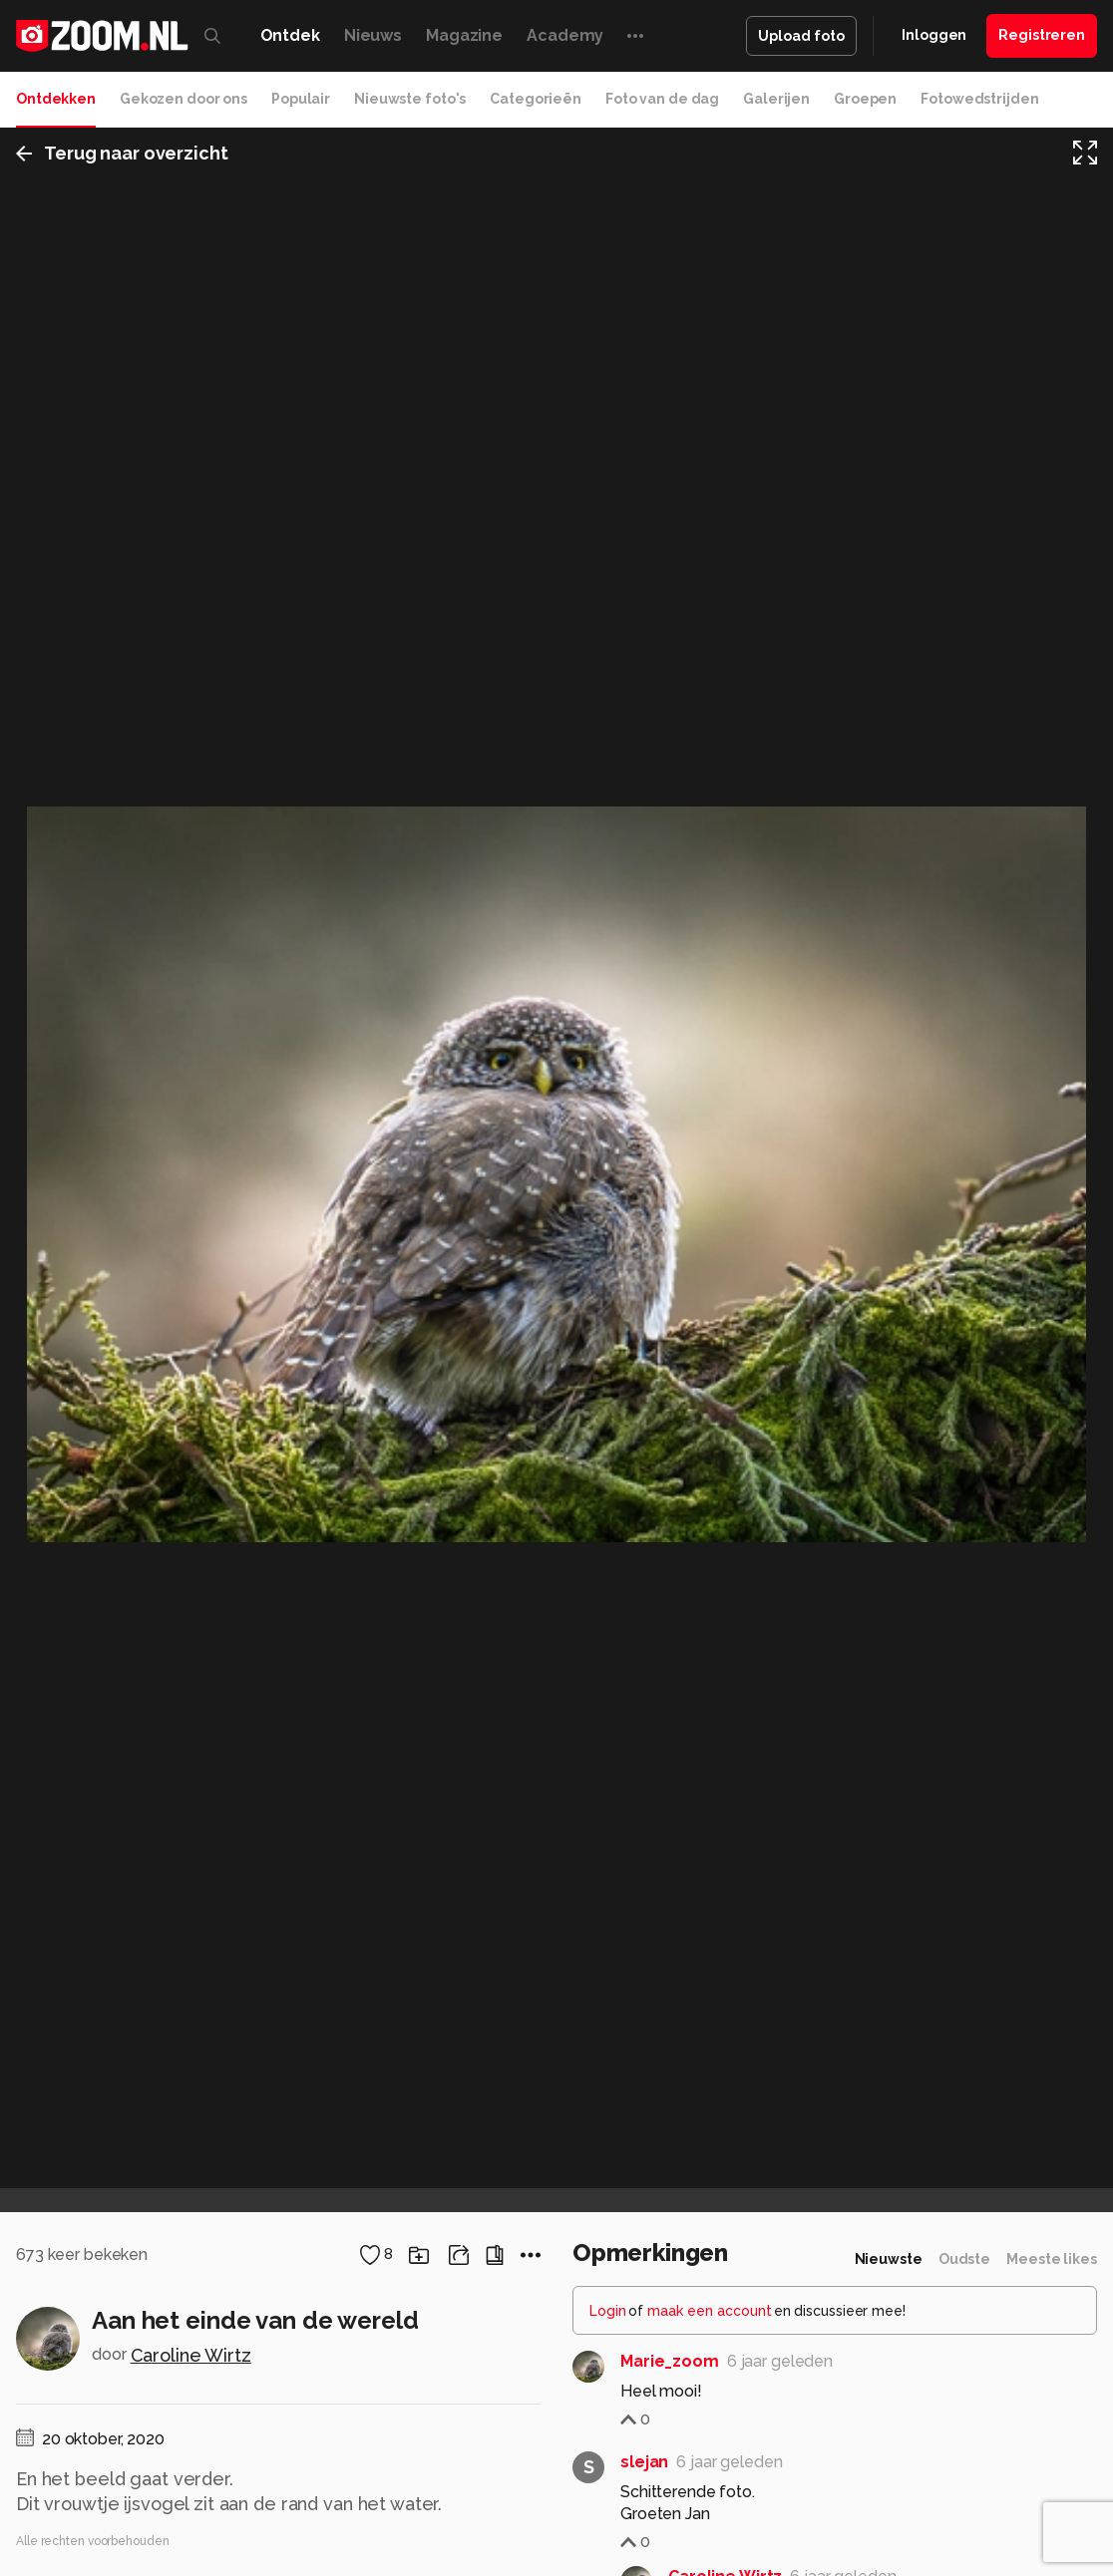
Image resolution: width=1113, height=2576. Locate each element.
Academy (565, 35)
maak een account (709, 2311)
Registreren (1041, 35)
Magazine (464, 35)
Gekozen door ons (183, 99)
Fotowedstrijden (979, 99)
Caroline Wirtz (191, 2355)
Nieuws (373, 35)
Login (607, 2311)
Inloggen (934, 35)
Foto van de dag (662, 99)
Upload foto (801, 36)
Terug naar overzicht (122, 153)
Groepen (865, 99)
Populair (300, 99)
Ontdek (290, 35)
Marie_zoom (669, 2361)
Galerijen (776, 99)
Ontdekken (56, 99)
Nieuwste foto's (410, 99)
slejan (644, 2461)
